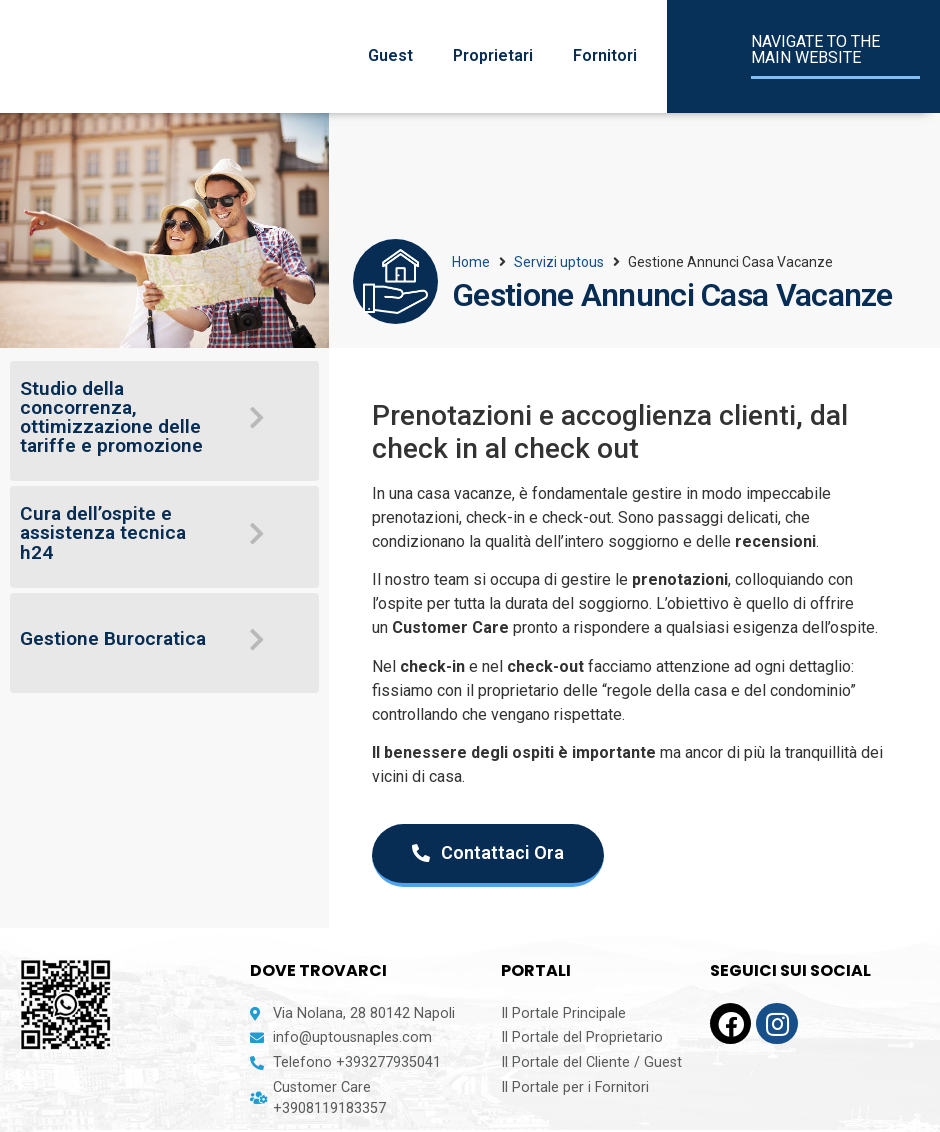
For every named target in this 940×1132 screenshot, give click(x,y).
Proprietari (493, 55)
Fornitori (605, 55)
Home (471, 262)
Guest (390, 55)
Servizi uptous (559, 262)
